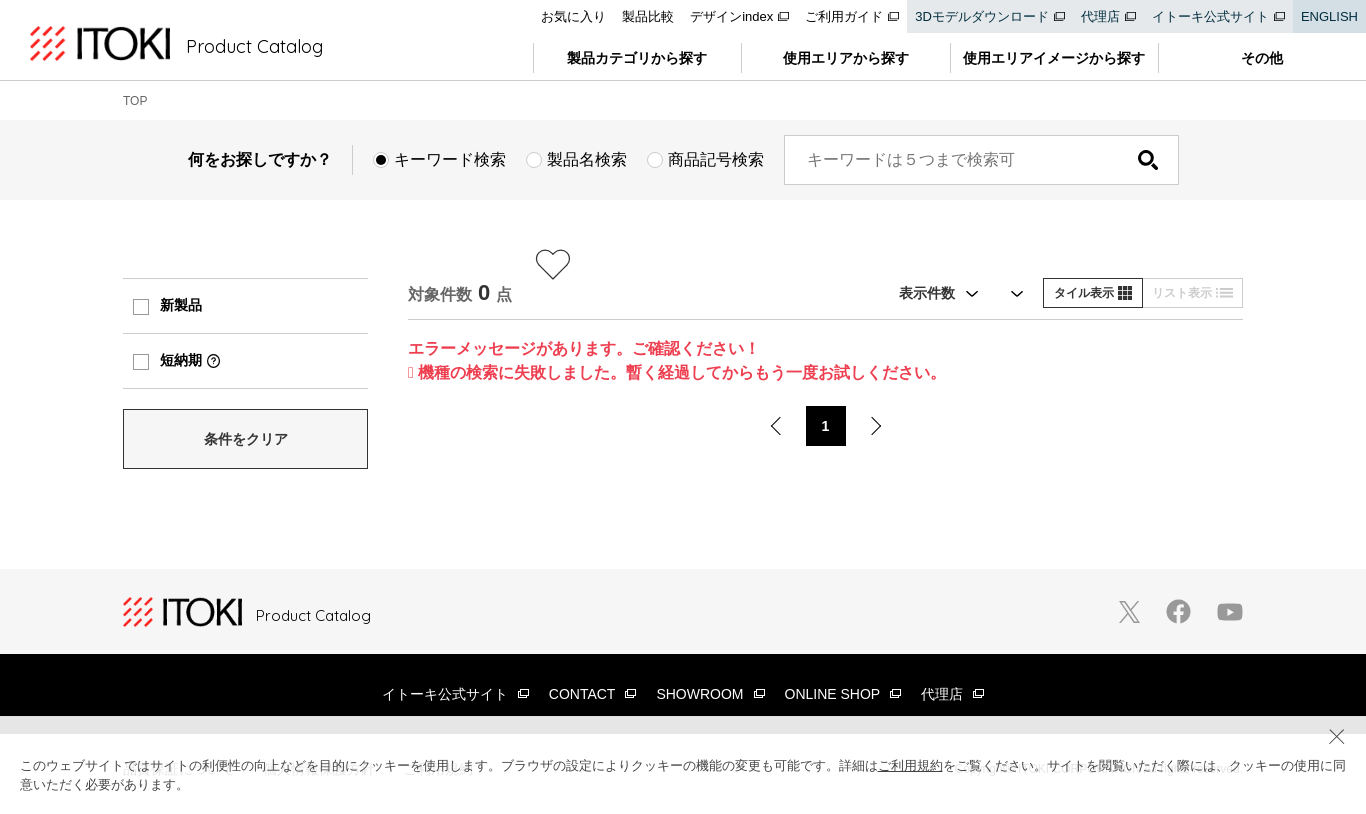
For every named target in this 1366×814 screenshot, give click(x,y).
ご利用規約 (910, 765)
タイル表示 (1093, 293)
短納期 (181, 360)
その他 (1262, 58)
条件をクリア (246, 439)
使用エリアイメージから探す (1054, 58)
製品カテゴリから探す (637, 58)
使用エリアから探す (846, 58)
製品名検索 (587, 159)
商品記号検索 (716, 159)
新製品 (181, 305)
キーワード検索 (450, 159)
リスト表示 (1192, 293)
